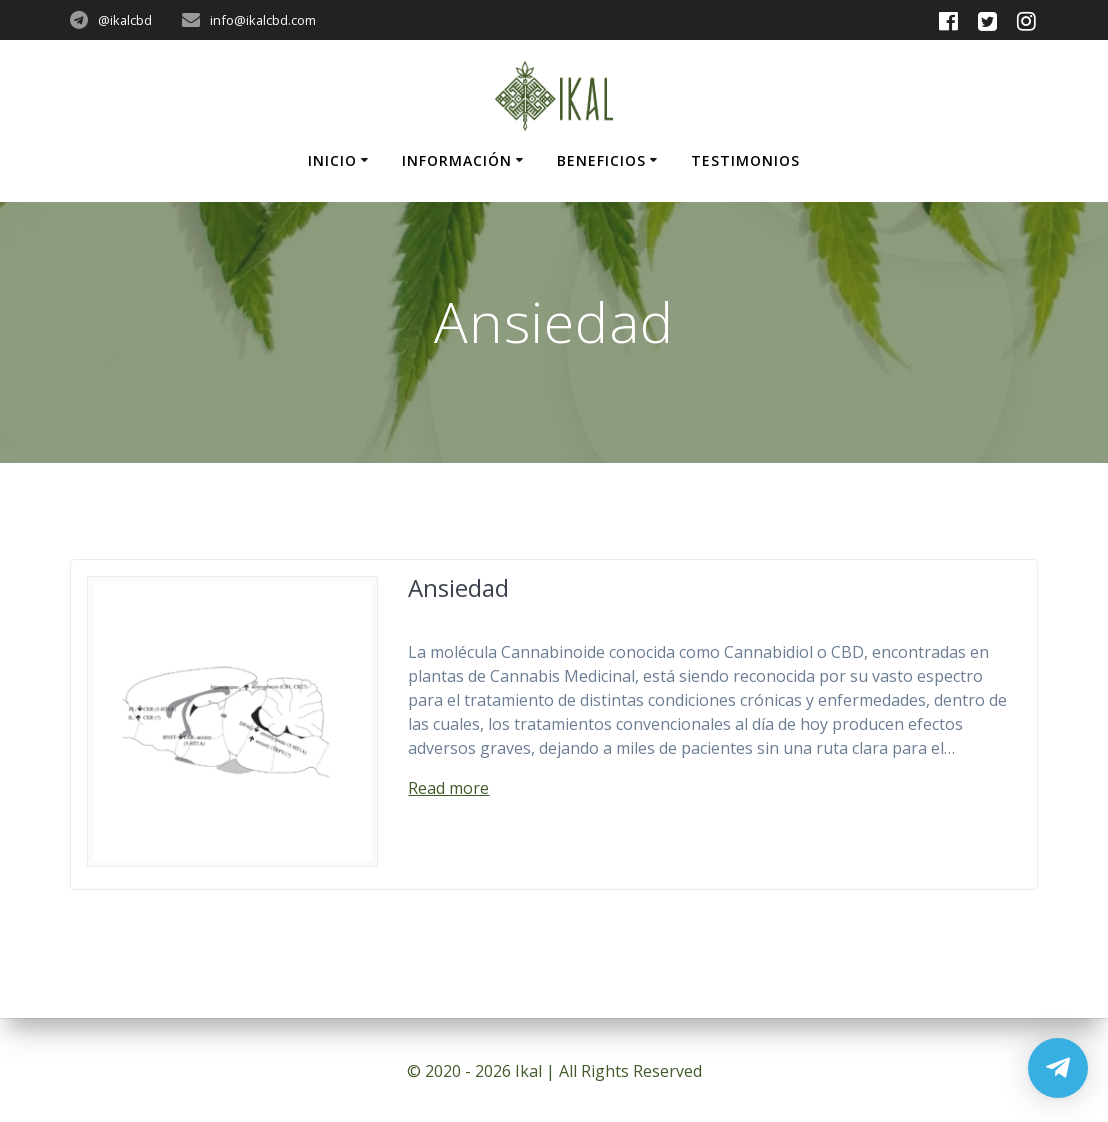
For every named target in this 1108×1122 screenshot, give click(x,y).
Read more (448, 788)
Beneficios (601, 160)
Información (457, 160)
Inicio (332, 160)
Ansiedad (458, 587)
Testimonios (745, 160)
